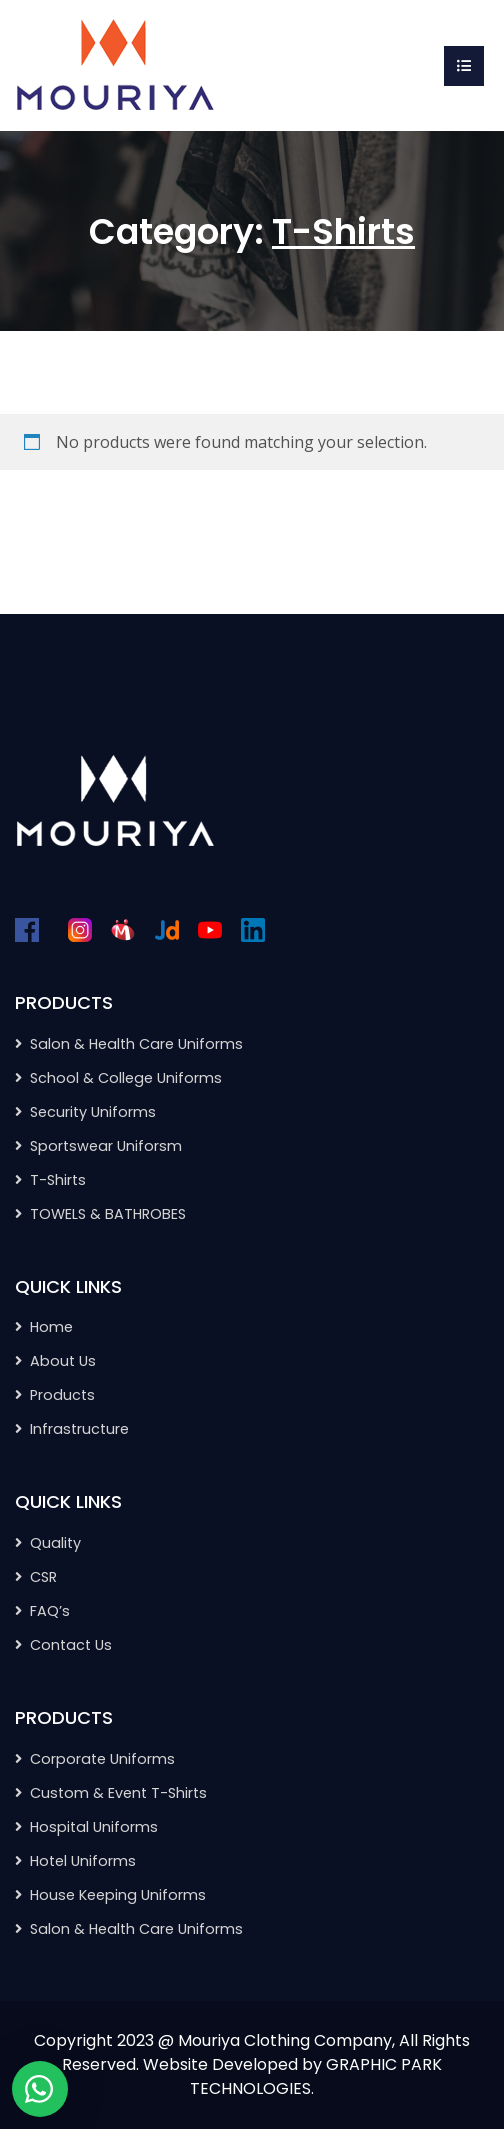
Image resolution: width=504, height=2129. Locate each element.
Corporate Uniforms (102, 1759)
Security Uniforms (93, 1112)
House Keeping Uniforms (118, 1895)
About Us (63, 1361)
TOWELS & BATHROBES (108, 1214)
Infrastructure (79, 1429)
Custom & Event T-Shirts (118, 1793)
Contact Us (71, 1645)
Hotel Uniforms (83, 1861)
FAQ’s (50, 1611)
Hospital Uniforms (94, 1827)
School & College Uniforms (126, 1078)
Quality (55, 1543)
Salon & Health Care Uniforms (136, 1044)
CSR (43, 1577)
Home (51, 1327)
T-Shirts (58, 1180)
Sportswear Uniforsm (106, 1146)
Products (62, 1395)
